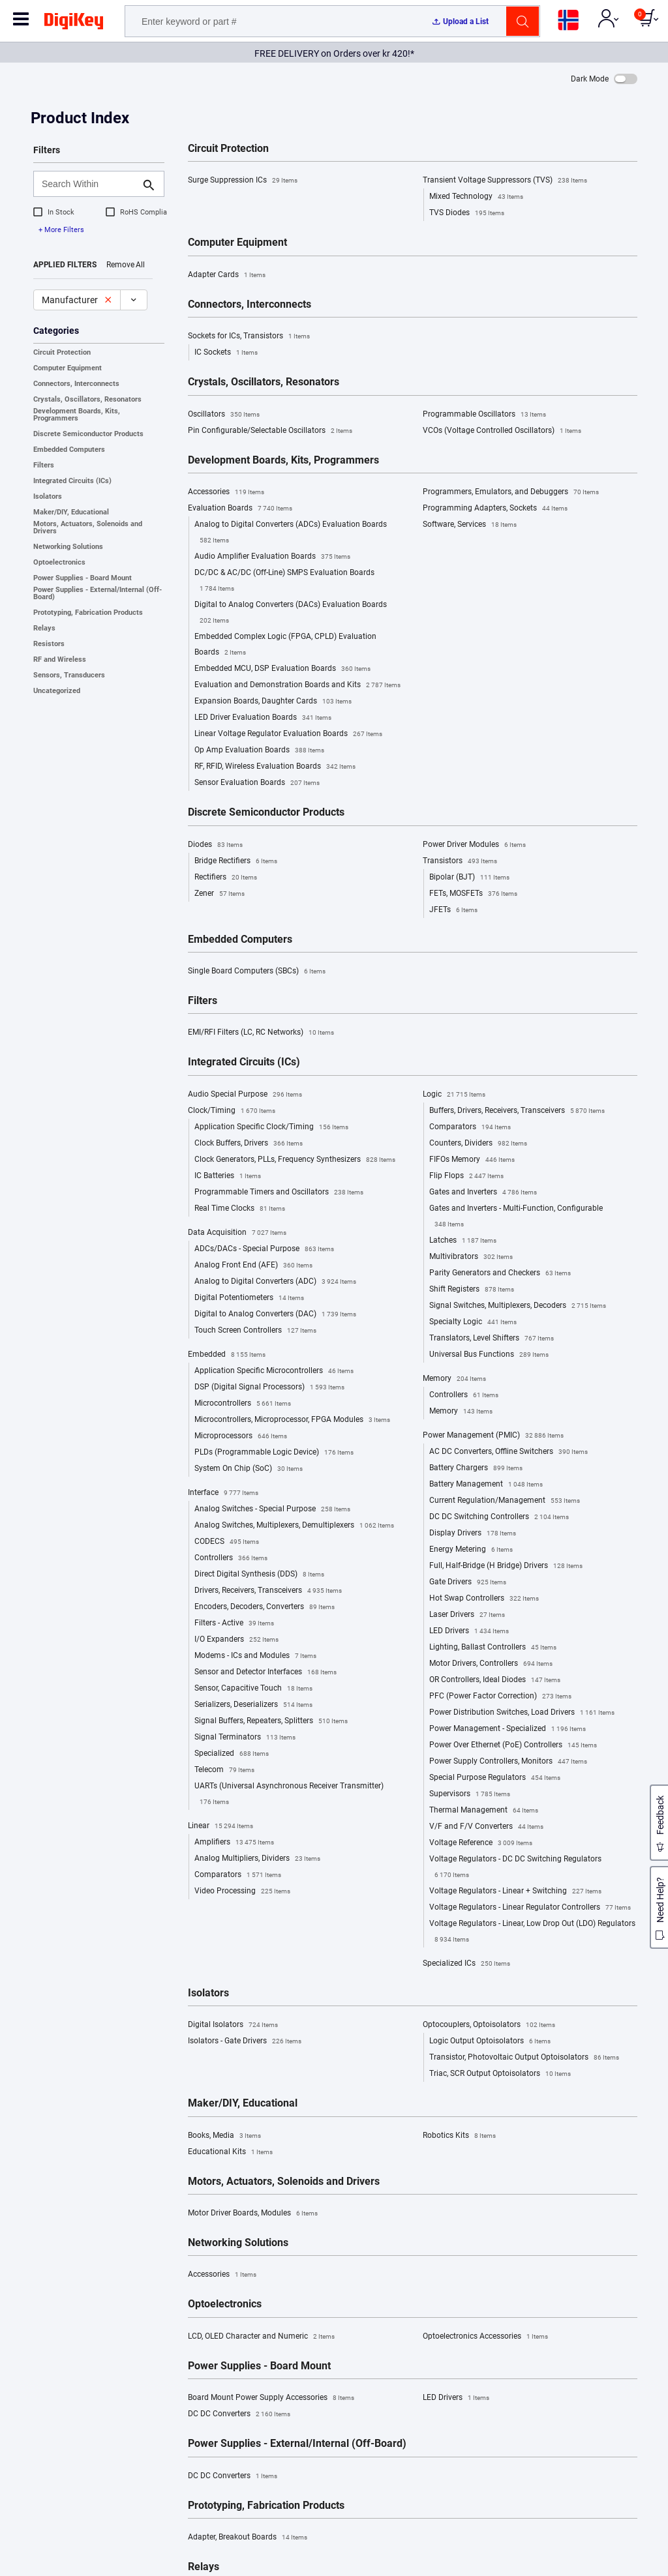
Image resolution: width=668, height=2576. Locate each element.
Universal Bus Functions (489, 1355)
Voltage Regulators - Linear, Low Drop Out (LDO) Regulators (532, 1933)
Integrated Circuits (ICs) (72, 480)
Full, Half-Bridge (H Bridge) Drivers (506, 1566)
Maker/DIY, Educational (71, 512)
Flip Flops (466, 1176)
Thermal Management (483, 1810)
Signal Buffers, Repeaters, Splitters (271, 1721)
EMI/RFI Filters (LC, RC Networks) (261, 1033)
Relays (44, 628)
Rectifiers (225, 877)
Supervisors (469, 1794)
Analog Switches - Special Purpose (272, 1509)
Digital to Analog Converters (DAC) (275, 1314)
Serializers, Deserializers (253, 1705)
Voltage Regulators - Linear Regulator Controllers (530, 1908)
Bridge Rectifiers (235, 861)
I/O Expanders (236, 1640)
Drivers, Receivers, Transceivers (268, 1591)
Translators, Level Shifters (491, 1338)
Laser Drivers (467, 1615)
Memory (454, 1379)
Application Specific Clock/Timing (271, 1127)
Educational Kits (230, 2152)
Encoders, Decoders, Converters (264, 1607)
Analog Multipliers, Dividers (257, 1859)
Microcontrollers (242, 1404)
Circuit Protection (62, 352)
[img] (73, 23)
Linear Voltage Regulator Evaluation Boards (288, 734)
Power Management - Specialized (507, 1729)
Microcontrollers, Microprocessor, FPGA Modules (292, 1420)
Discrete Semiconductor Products (88, 433)
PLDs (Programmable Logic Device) (274, 1452)
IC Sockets (226, 353)
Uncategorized (56, 690)
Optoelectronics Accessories (485, 2337)
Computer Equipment (67, 368)
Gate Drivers (467, 1582)
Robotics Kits (459, 2136)
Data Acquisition (237, 1233)
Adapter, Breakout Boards (247, 2537)
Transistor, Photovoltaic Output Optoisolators (524, 2057)
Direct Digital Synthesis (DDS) (259, 1574)
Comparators (237, 1875)
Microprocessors (240, 1436)
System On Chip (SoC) (248, 1469)
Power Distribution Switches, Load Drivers (522, 1713)
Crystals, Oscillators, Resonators (87, 399)
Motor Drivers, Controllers (491, 1664)
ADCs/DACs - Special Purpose (264, 1249)
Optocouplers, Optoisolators (489, 2025)
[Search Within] (88, 184)
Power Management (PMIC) (493, 1435)
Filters (43, 465)
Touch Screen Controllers (255, 1331)
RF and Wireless (59, 659)
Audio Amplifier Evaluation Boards (272, 557)
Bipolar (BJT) (469, 877)
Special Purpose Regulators (494, 1778)
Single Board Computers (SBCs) (257, 971)
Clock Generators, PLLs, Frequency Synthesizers (294, 1160)
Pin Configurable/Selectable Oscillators (270, 431)
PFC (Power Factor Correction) (500, 1696)
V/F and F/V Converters (486, 1827)
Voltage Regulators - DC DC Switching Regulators (515, 1868)
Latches (462, 1241)
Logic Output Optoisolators (490, 2041)
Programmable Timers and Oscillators (278, 1192)
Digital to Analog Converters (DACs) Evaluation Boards (290, 614)
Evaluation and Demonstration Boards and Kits (297, 685)
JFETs (453, 910)
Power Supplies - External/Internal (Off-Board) (97, 593)
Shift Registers (471, 1289)
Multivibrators (471, 1257)
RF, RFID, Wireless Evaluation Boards (275, 767)
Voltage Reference (480, 1843)
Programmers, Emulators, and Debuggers (511, 492)
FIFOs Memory (472, 1160)
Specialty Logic (473, 1322)
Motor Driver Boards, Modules (253, 2213)
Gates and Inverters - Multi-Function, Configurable (516, 1218)
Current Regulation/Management (504, 1501)
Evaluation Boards (240, 508)
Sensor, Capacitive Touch (253, 1688)
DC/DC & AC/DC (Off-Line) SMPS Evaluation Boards (284, 582)
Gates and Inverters (483, 1192)
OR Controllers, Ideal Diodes (494, 1680)
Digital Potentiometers (249, 1298)
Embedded (227, 1355)
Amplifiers (234, 1842)
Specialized (231, 1754)
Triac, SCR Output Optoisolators (500, 2074)
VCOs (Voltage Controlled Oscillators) (502, 431)
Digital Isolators (233, 2025)
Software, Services (470, 525)
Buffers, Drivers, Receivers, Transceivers (517, 1111)
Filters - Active (234, 1623)
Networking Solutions (68, 546)
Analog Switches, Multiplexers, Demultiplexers (294, 1525)
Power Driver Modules (474, 845)
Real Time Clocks (239, 1209)
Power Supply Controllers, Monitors (508, 1761)
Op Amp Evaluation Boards (259, 750)
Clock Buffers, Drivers (248, 1143)
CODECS (226, 1542)
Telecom (224, 1770)
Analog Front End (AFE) (253, 1265)
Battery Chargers (476, 1468)
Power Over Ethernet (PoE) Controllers (513, 1745)
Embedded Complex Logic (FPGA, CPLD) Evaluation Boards (285, 646)
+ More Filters (61, 230)
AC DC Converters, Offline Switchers (508, 1452)
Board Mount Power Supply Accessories (271, 2398)
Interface (223, 1493)
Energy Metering (471, 1550)
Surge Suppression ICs (242, 180)
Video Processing (242, 1891)
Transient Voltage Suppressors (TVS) (505, 180)
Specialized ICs (466, 1964)
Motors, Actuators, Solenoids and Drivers (87, 527)
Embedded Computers (69, 449)
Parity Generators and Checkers (500, 1273)
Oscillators (224, 414)
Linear (220, 1826)
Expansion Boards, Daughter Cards (273, 701)
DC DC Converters (239, 2414)
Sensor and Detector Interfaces (265, 1672)
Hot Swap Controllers (484, 1598)
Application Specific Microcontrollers (274, 1371)
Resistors (49, 643)
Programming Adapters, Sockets (495, 508)
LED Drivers (469, 1631)
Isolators (47, 496)
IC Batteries (227, 1176)
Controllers (230, 1558)
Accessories (226, 492)
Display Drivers (472, 1533)
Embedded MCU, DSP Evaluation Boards (282, 669)
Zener (219, 894)
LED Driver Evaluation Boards (262, 718)
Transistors (460, 861)
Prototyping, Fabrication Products (88, 612)
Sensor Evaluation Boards (257, 783)
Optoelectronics (59, 562)
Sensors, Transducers (69, 675)
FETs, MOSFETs (473, 894)
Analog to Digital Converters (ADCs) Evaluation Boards (290, 534)
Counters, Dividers (478, 1143)
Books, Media (224, 2136)
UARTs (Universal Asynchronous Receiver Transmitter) (289, 1795)
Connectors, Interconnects (76, 383)
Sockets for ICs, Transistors (249, 336)
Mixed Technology (476, 197)
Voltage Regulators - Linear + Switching (515, 1891)
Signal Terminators (245, 1737)
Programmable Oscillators (484, 414)
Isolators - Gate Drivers (244, 2041)
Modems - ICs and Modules (255, 1656)
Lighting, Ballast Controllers (492, 1647)
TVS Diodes (466, 213)
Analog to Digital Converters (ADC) (275, 1282)
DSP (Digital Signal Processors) (269, 1387)
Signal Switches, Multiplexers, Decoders (517, 1306)
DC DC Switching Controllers (499, 1517)
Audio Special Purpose (245, 1095)
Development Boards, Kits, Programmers (76, 414)
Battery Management (486, 1484)
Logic (454, 1095)
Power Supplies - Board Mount (82, 578)
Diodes (215, 845)
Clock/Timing (231, 1111)
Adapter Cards (227, 275)
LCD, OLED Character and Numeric (261, 2337)
